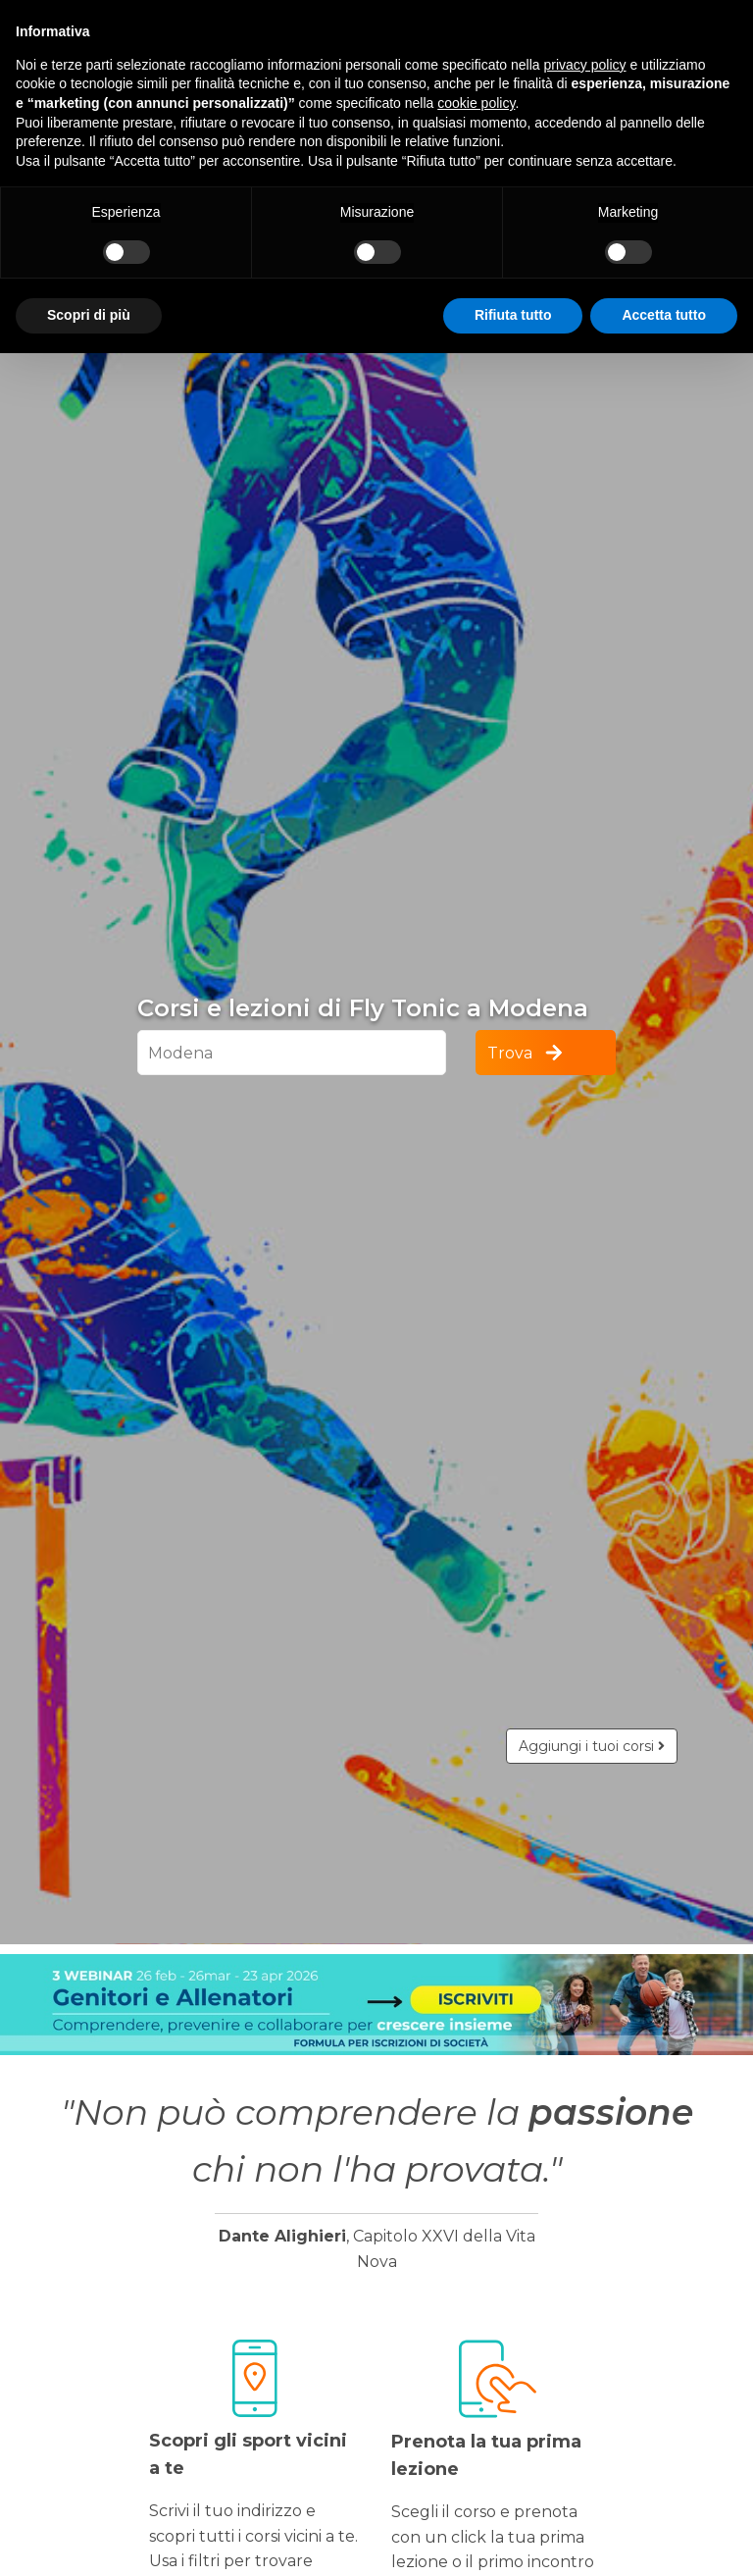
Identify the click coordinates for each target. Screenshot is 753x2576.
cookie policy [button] (476, 103)
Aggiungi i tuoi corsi (592, 1746)
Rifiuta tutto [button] (513, 315)
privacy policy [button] (585, 65)
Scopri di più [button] (88, 315)
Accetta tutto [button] (664, 315)
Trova (526, 1052)
